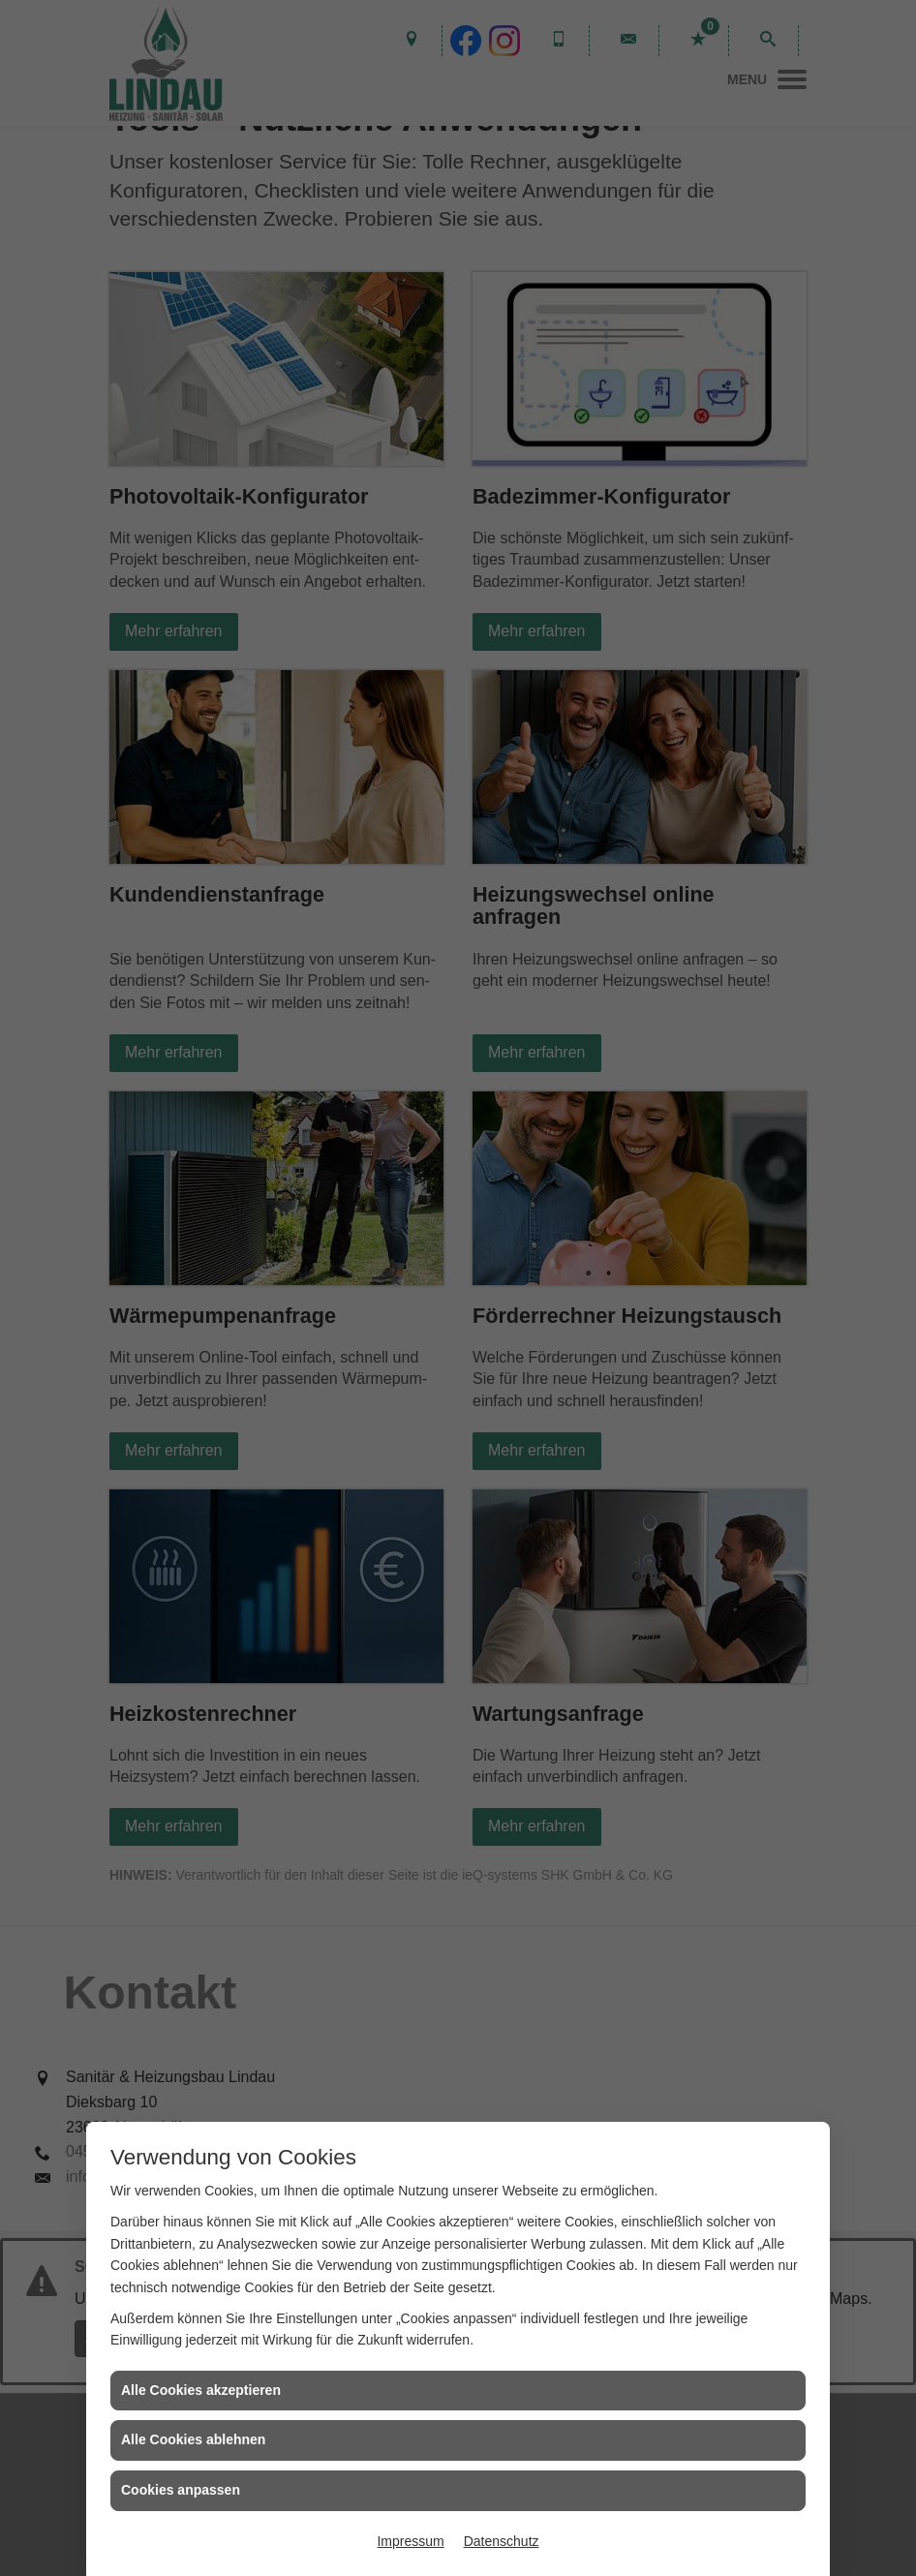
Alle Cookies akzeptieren (201, 2390)
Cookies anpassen (180, 2490)
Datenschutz (501, 2541)
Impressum (410, 2541)
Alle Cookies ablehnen (193, 2439)
